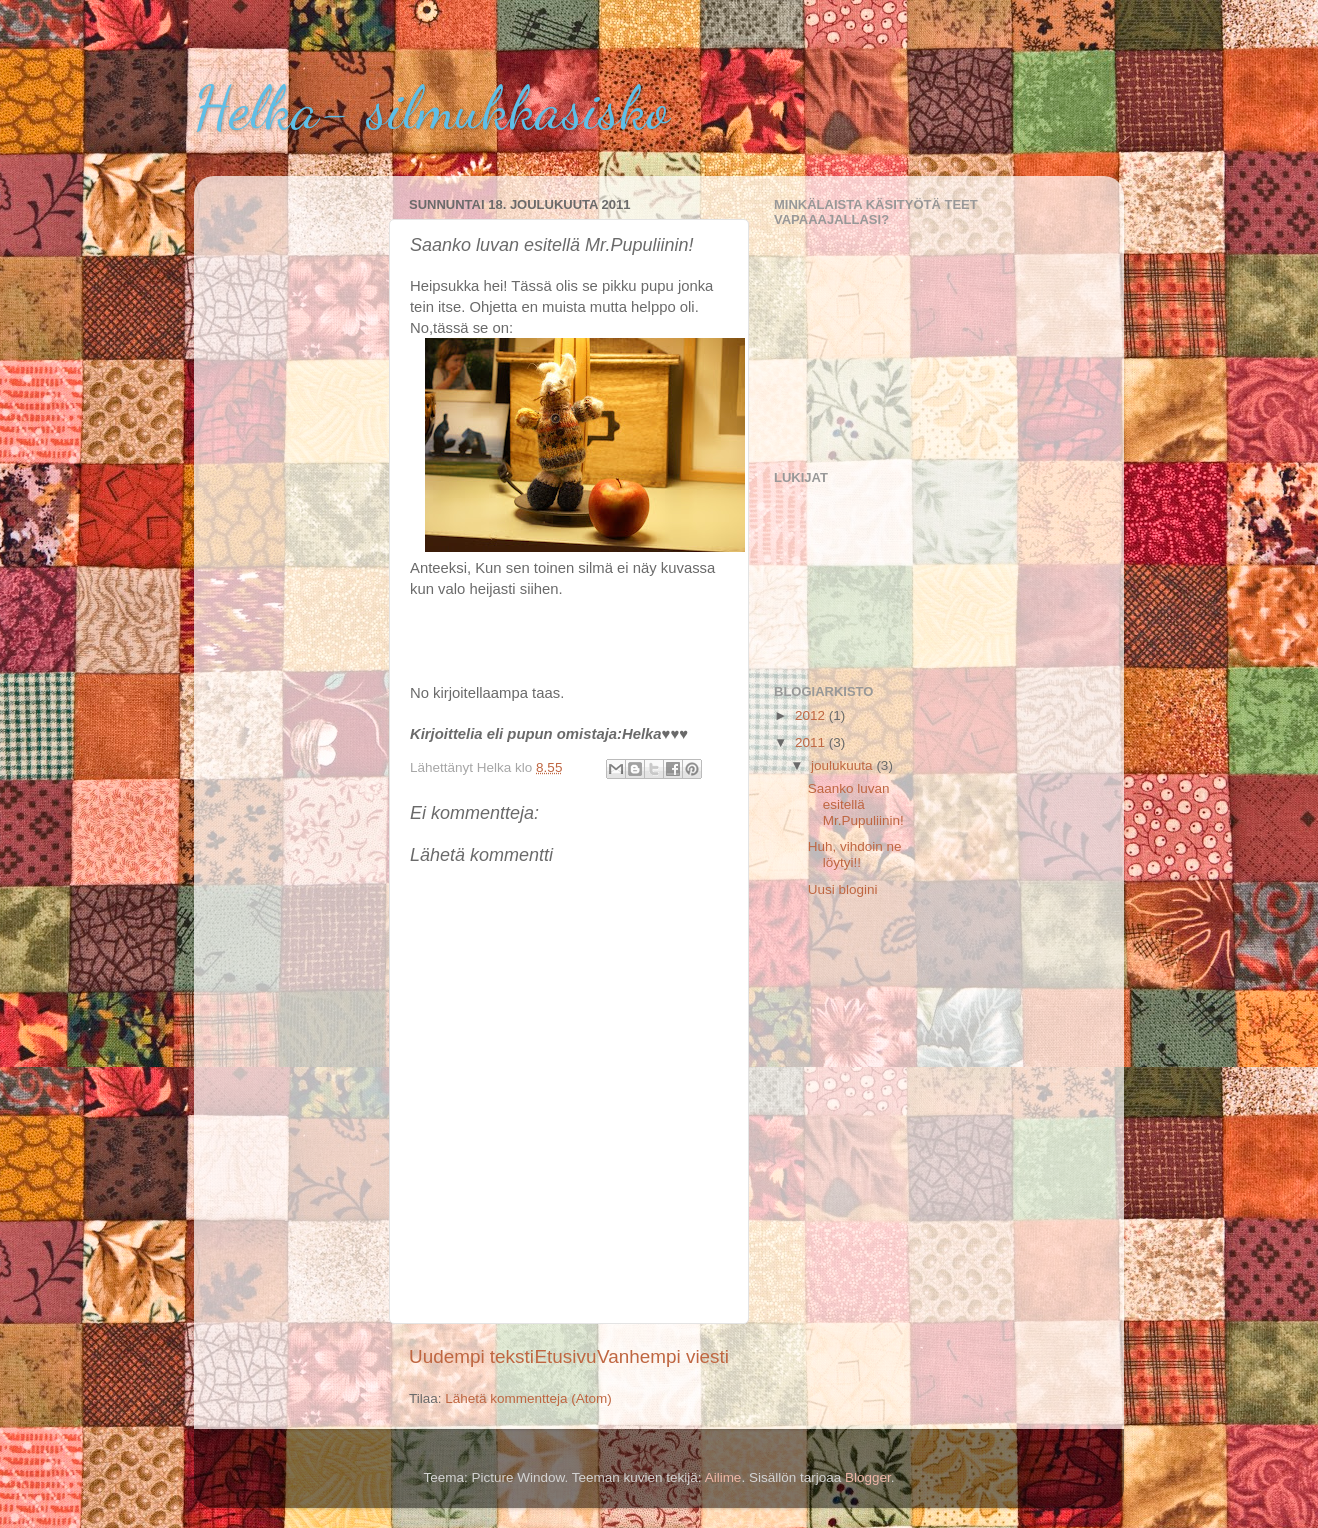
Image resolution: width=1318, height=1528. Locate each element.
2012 (812, 715)
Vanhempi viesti (663, 1356)
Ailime (723, 1477)
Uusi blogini (843, 889)
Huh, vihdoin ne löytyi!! (855, 854)
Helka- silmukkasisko (431, 108)
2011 (812, 742)
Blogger (868, 1477)
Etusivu (566, 1356)
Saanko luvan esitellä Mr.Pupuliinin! (856, 804)
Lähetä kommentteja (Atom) (528, 1398)
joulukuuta (843, 765)
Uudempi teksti (471, 1356)
